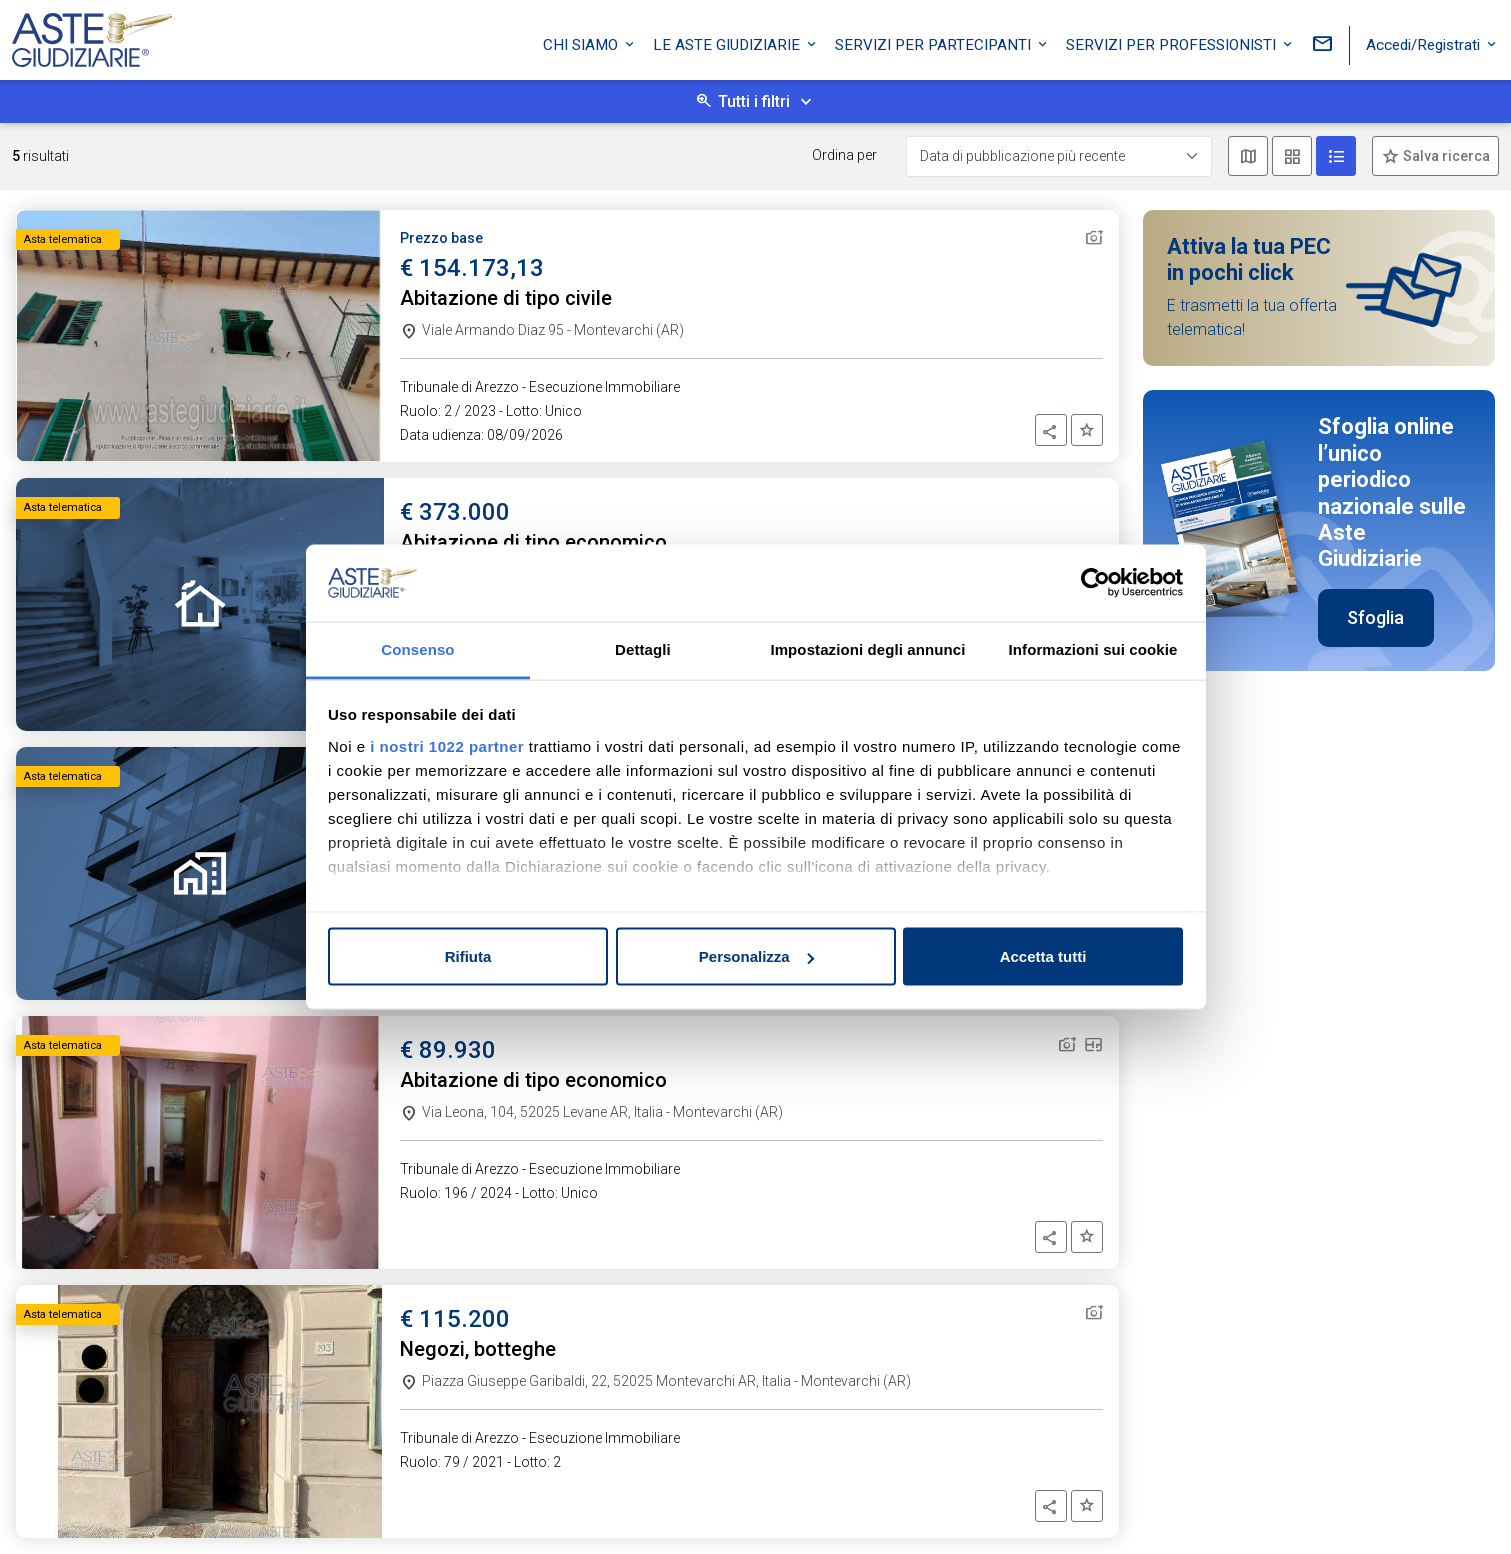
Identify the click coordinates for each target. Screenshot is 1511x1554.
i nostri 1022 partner (447, 745)
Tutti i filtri (754, 101)
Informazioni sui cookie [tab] (1093, 648)
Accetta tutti (1043, 956)
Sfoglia (1375, 617)
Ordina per (844, 155)
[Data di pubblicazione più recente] (1059, 156)
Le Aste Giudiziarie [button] (728, 43)
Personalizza (756, 956)
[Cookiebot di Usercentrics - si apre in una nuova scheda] (1095, 583)
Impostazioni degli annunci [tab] (867, 648)
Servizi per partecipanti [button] (935, 43)
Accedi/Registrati (1425, 43)
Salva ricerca (1445, 156)
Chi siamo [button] (582, 43)
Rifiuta (468, 956)
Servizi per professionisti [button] (1173, 43)
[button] (1051, 430)
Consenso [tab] (417, 648)
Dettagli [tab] (643, 648)
